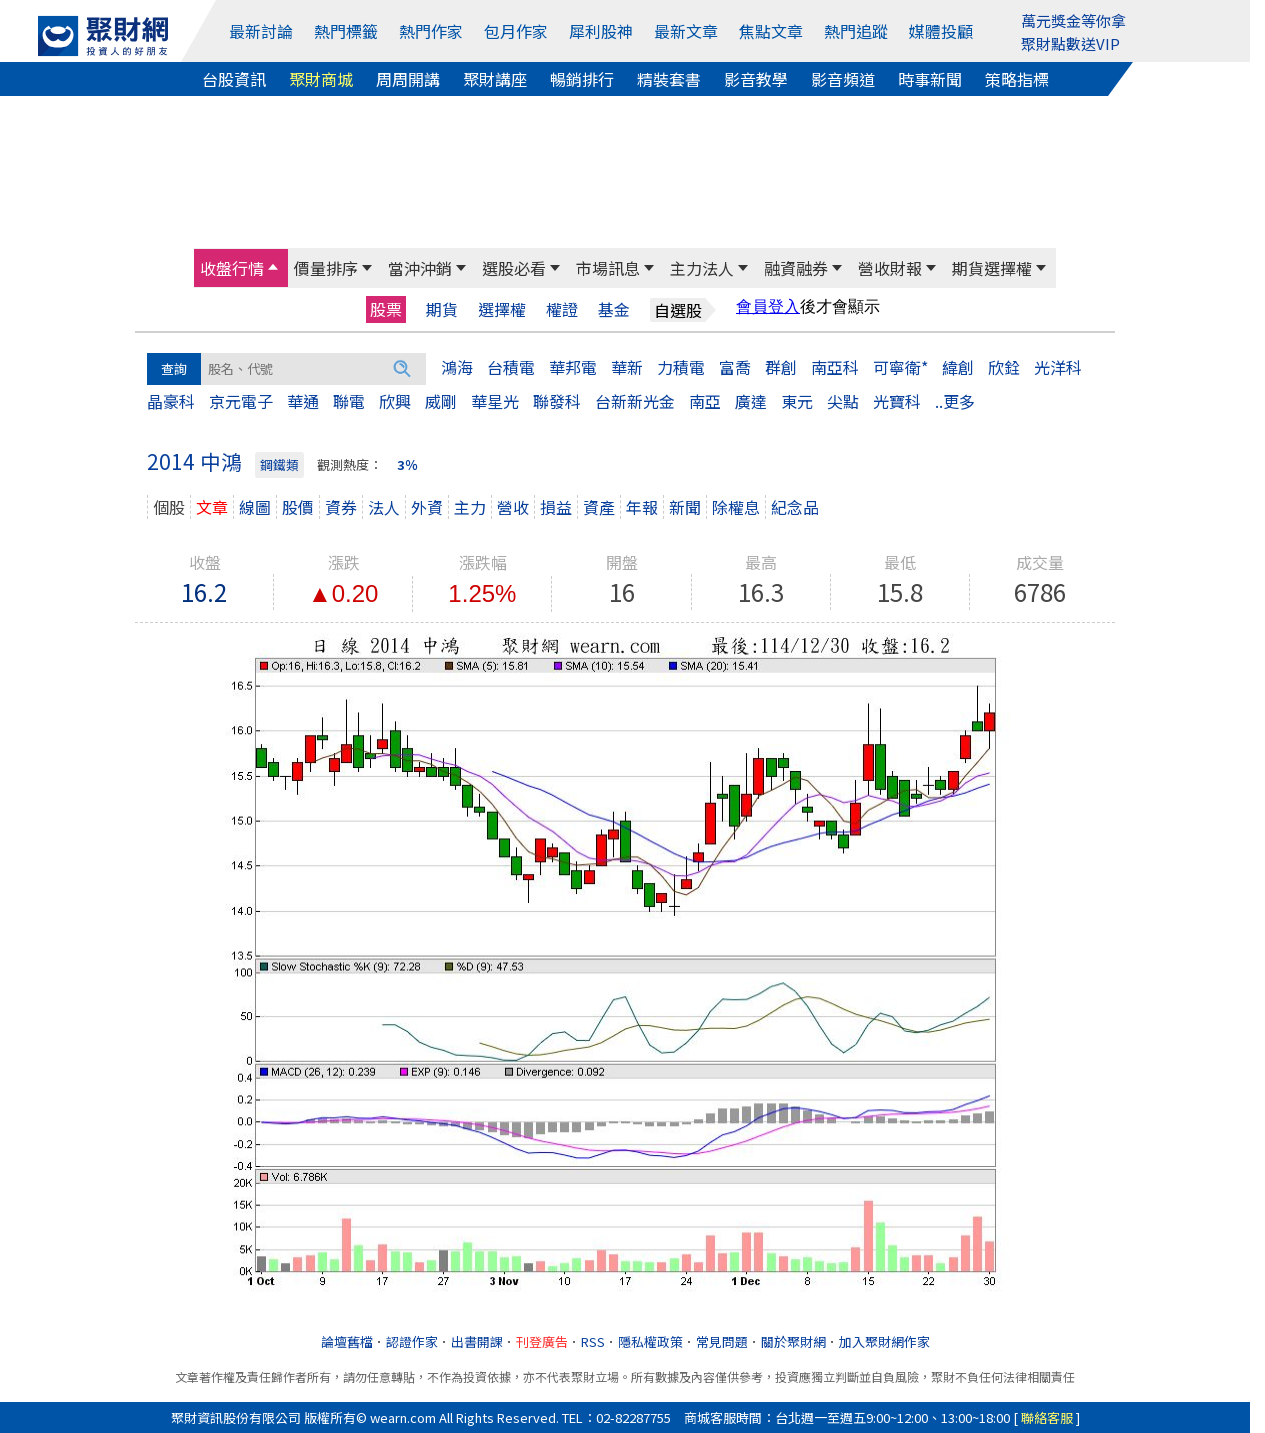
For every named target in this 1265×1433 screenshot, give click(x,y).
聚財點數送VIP (1070, 43)
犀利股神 (601, 31)
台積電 (511, 367)
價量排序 (326, 268)
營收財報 (890, 268)
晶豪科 (171, 401)
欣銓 (1004, 367)
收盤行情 (232, 268)
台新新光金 (635, 401)
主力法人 (702, 268)
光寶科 (897, 401)
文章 (212, 507)
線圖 (255, 507)
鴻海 (457, 367)
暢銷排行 (582, 79)
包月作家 (516, 31)
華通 (303, 401)
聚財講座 (495, 79)
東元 (797, 401)
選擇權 (502, 309)
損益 (556, 507)
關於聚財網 (793, 1341)
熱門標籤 (346, 31)
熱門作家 (431, 31)
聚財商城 (321, 79)
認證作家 (412, 1341)
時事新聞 (930, 79)
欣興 (395, 401)
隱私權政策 (650, 1341)
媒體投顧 (941, 31)
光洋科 (1058, 367)
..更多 (955, 401)
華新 (627, 367)
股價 (298, 507)
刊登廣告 (542, 1341)
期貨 (442, 309)
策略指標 (1017, 79)
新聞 (685, 507)
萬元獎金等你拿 (1073, 20)
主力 (470, 507)
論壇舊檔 (347, 1341)
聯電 (349, 401)
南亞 (705, 401)
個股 (169, 507)
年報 (642, 507)
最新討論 (261, 31)
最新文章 (686, 31)
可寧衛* (900, 367)
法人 (384, 507)
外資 (427, 507)
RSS (593, 1341)
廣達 (751, 401)
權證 (562, 309)
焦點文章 (771, 31)
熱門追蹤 (856, 31)
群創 (781, 367)
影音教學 (756, 79)
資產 (599, 507)
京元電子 (241, 401)
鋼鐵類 (279, 464)
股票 (386, 309)
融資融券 (796, 268)
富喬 (735, 367)
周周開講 (408, 79)
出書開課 (477, 1341)
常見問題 (722, 1341)
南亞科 (835, 367)
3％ (407, 464)
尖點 (843, 401)
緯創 (958, 367)
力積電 (681, 367)
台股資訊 (234, 79)
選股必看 (514, 268)
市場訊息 (608, 268)
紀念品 (795, 507)
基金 (614, 309)
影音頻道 (843, 79)
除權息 (736, 507)
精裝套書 (669, 79)
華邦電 (573, 367)
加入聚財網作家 (884, 1341)
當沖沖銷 (420, 268)
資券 (341, 507)
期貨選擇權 (992, 268)
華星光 (495, 401)
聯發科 (557, 401)
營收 (513, 507)
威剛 (441, 401)
